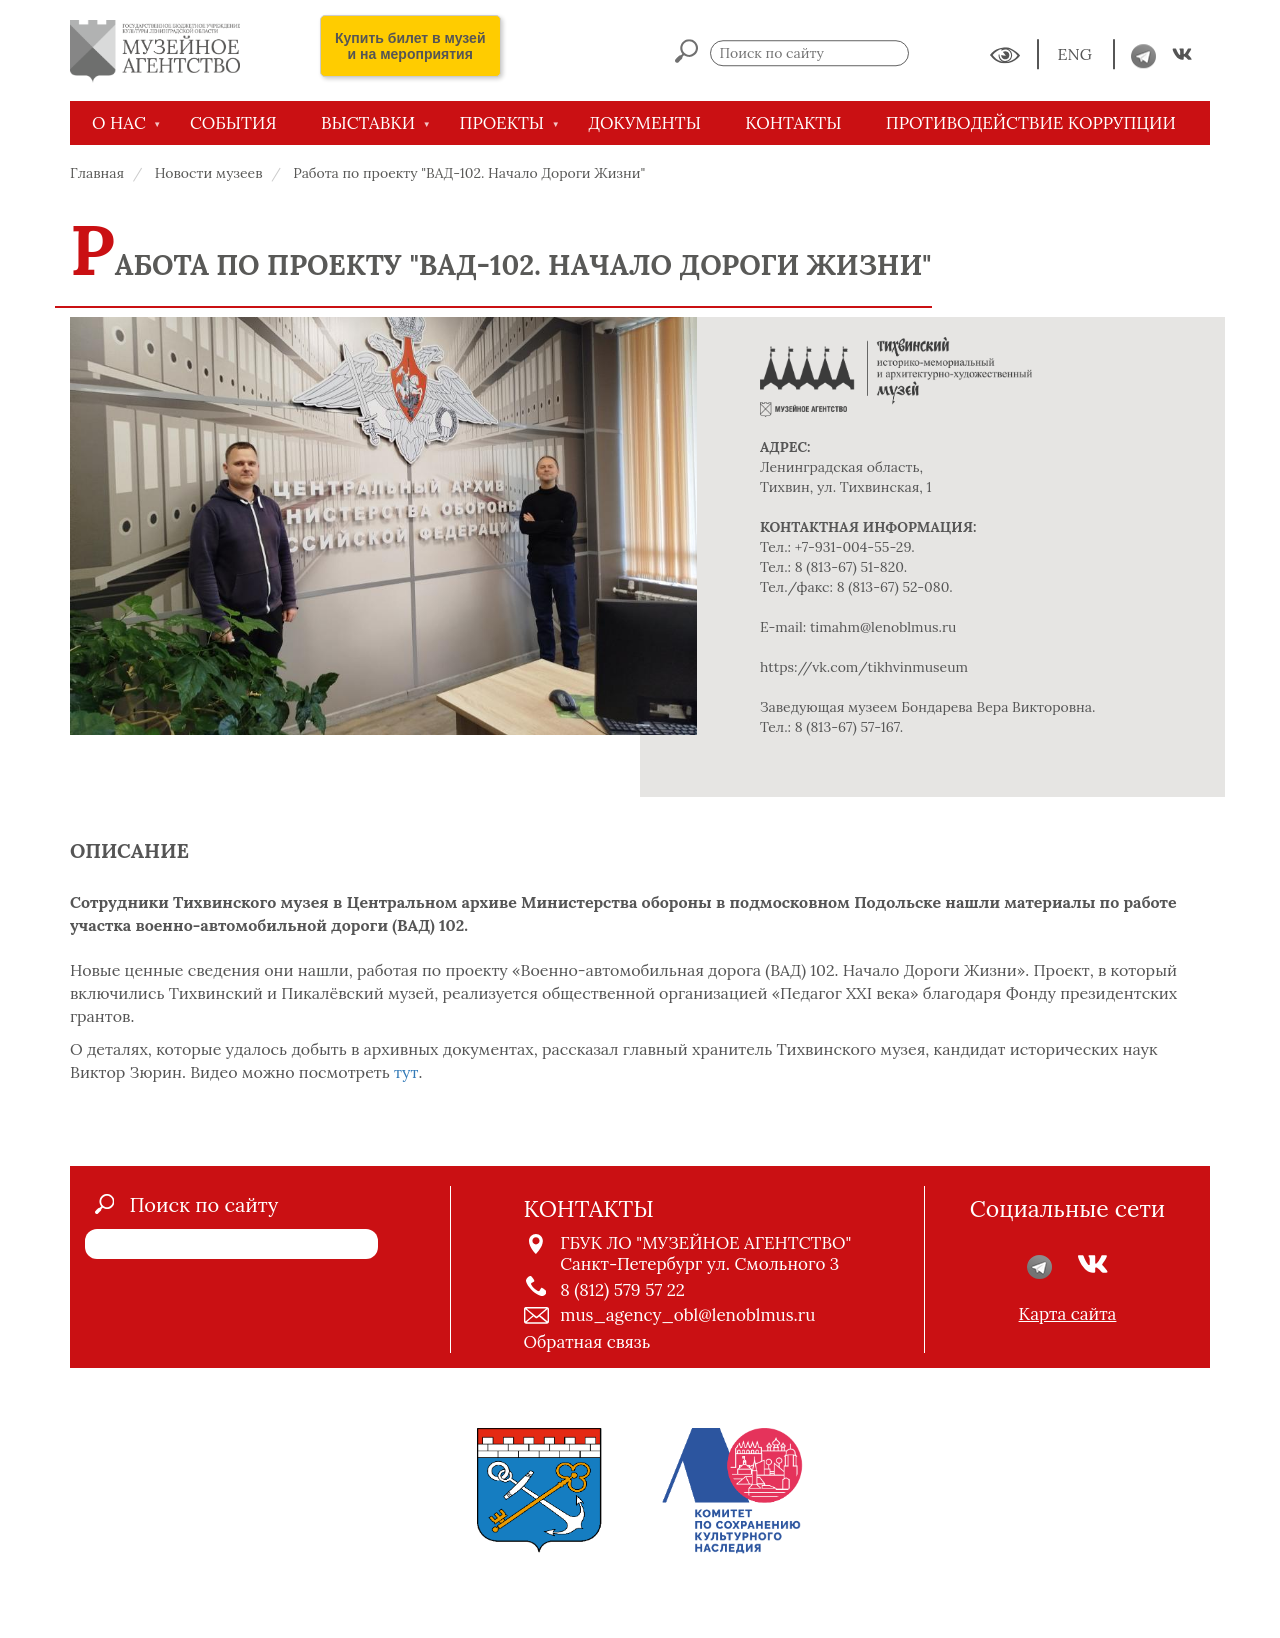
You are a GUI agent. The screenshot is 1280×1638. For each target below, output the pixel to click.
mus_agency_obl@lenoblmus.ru (687, 1315)
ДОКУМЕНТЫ (644, 123)
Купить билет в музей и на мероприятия (410, 46)
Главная (97, 173)
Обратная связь (587, 1342)
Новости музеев (209, 173)
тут (406, 1072)
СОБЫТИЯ (233, 123)
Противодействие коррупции (1031, 123)
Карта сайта (1068, 1314)
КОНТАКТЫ (793, 123)
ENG (1077, 55)
